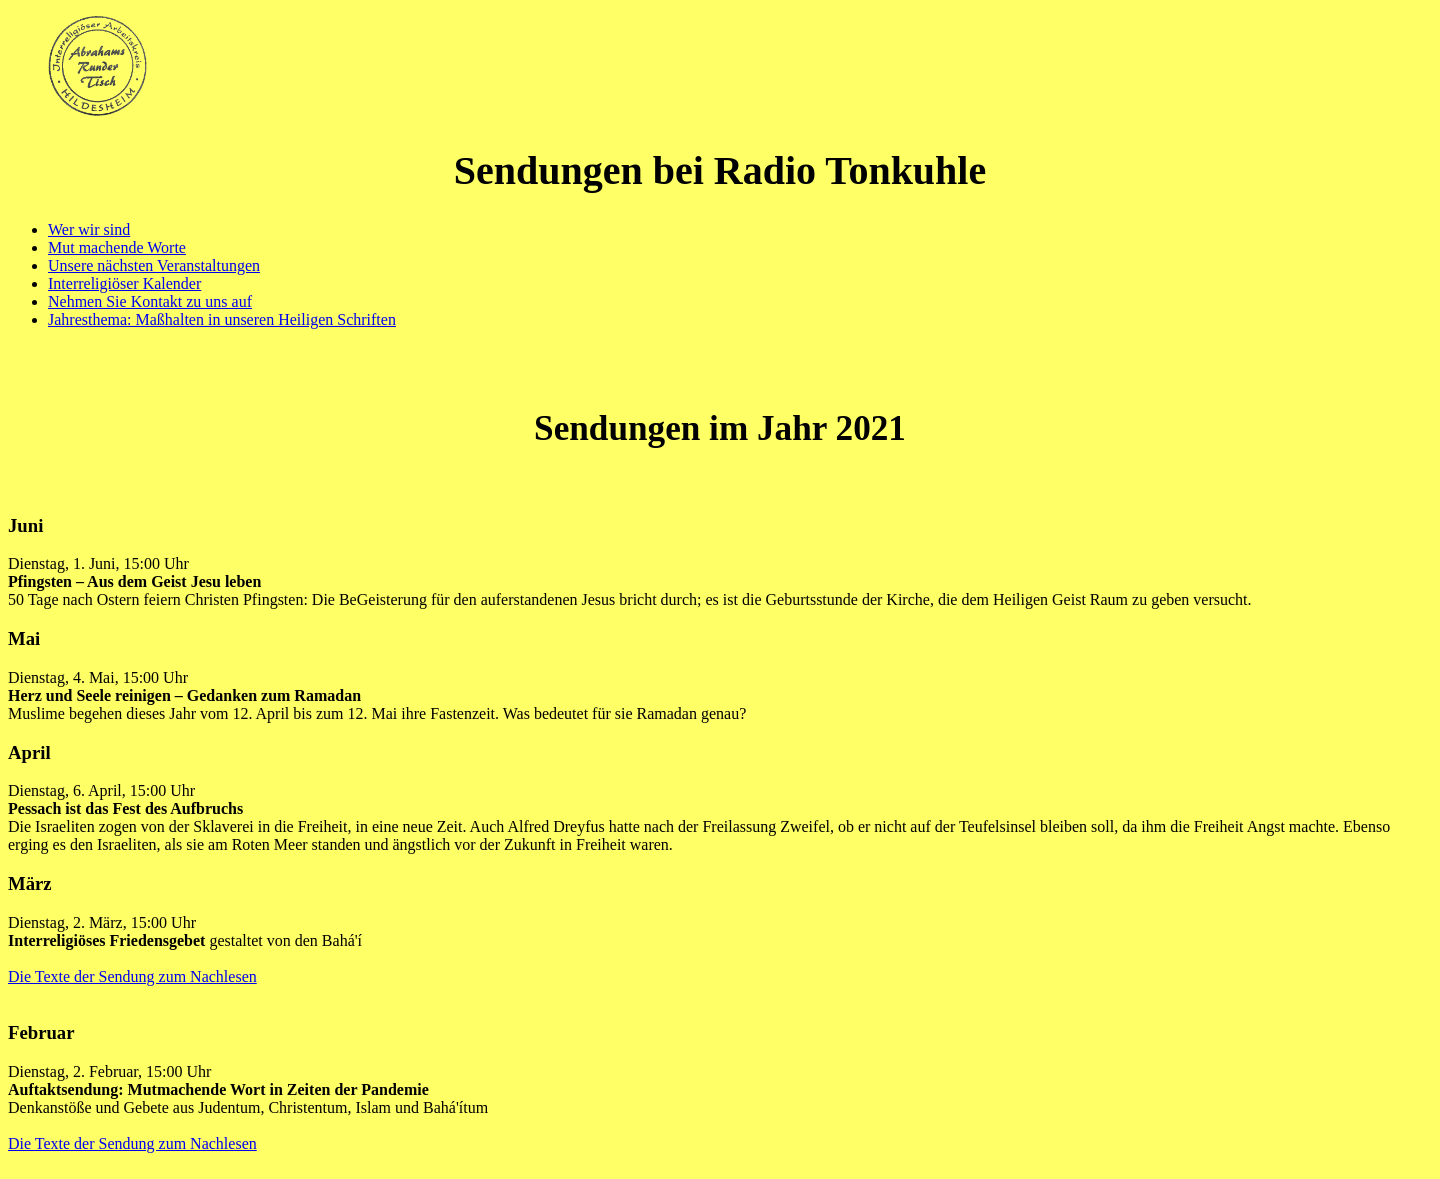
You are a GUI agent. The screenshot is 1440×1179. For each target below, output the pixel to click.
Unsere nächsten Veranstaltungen (154, 265)
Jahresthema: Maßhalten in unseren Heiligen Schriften (222, 319)
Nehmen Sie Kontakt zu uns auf (150, 301)
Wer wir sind (89, 229)
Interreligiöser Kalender (124, 283)
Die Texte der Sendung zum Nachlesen (132, 976)
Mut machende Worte (117, 247)
